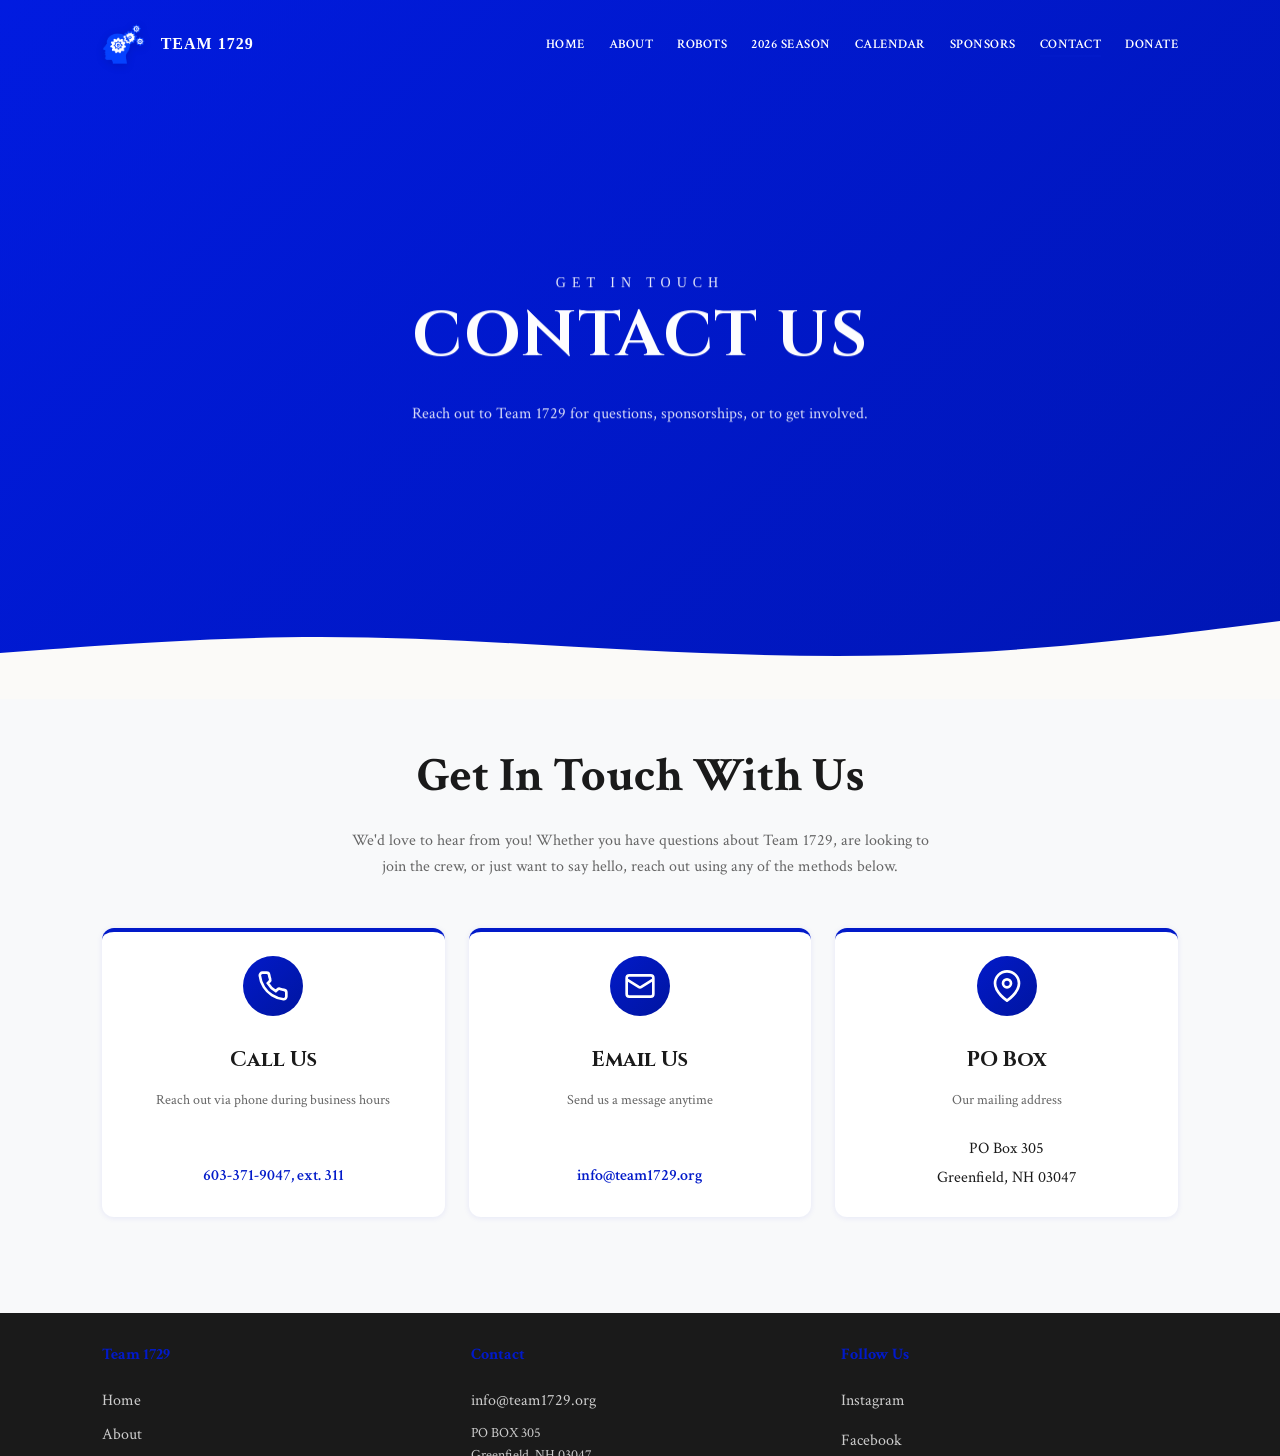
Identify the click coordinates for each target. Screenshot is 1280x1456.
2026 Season (791, 44)
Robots (702, 44)
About (631, 44)
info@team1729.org (639, 1175)
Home (565, 44)
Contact (1071, 44)
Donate (1151, 44)
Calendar (890, 44)
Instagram (873, 1400)
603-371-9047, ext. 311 (273, 1175)
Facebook (871, 1440)
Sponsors (983, 44)
